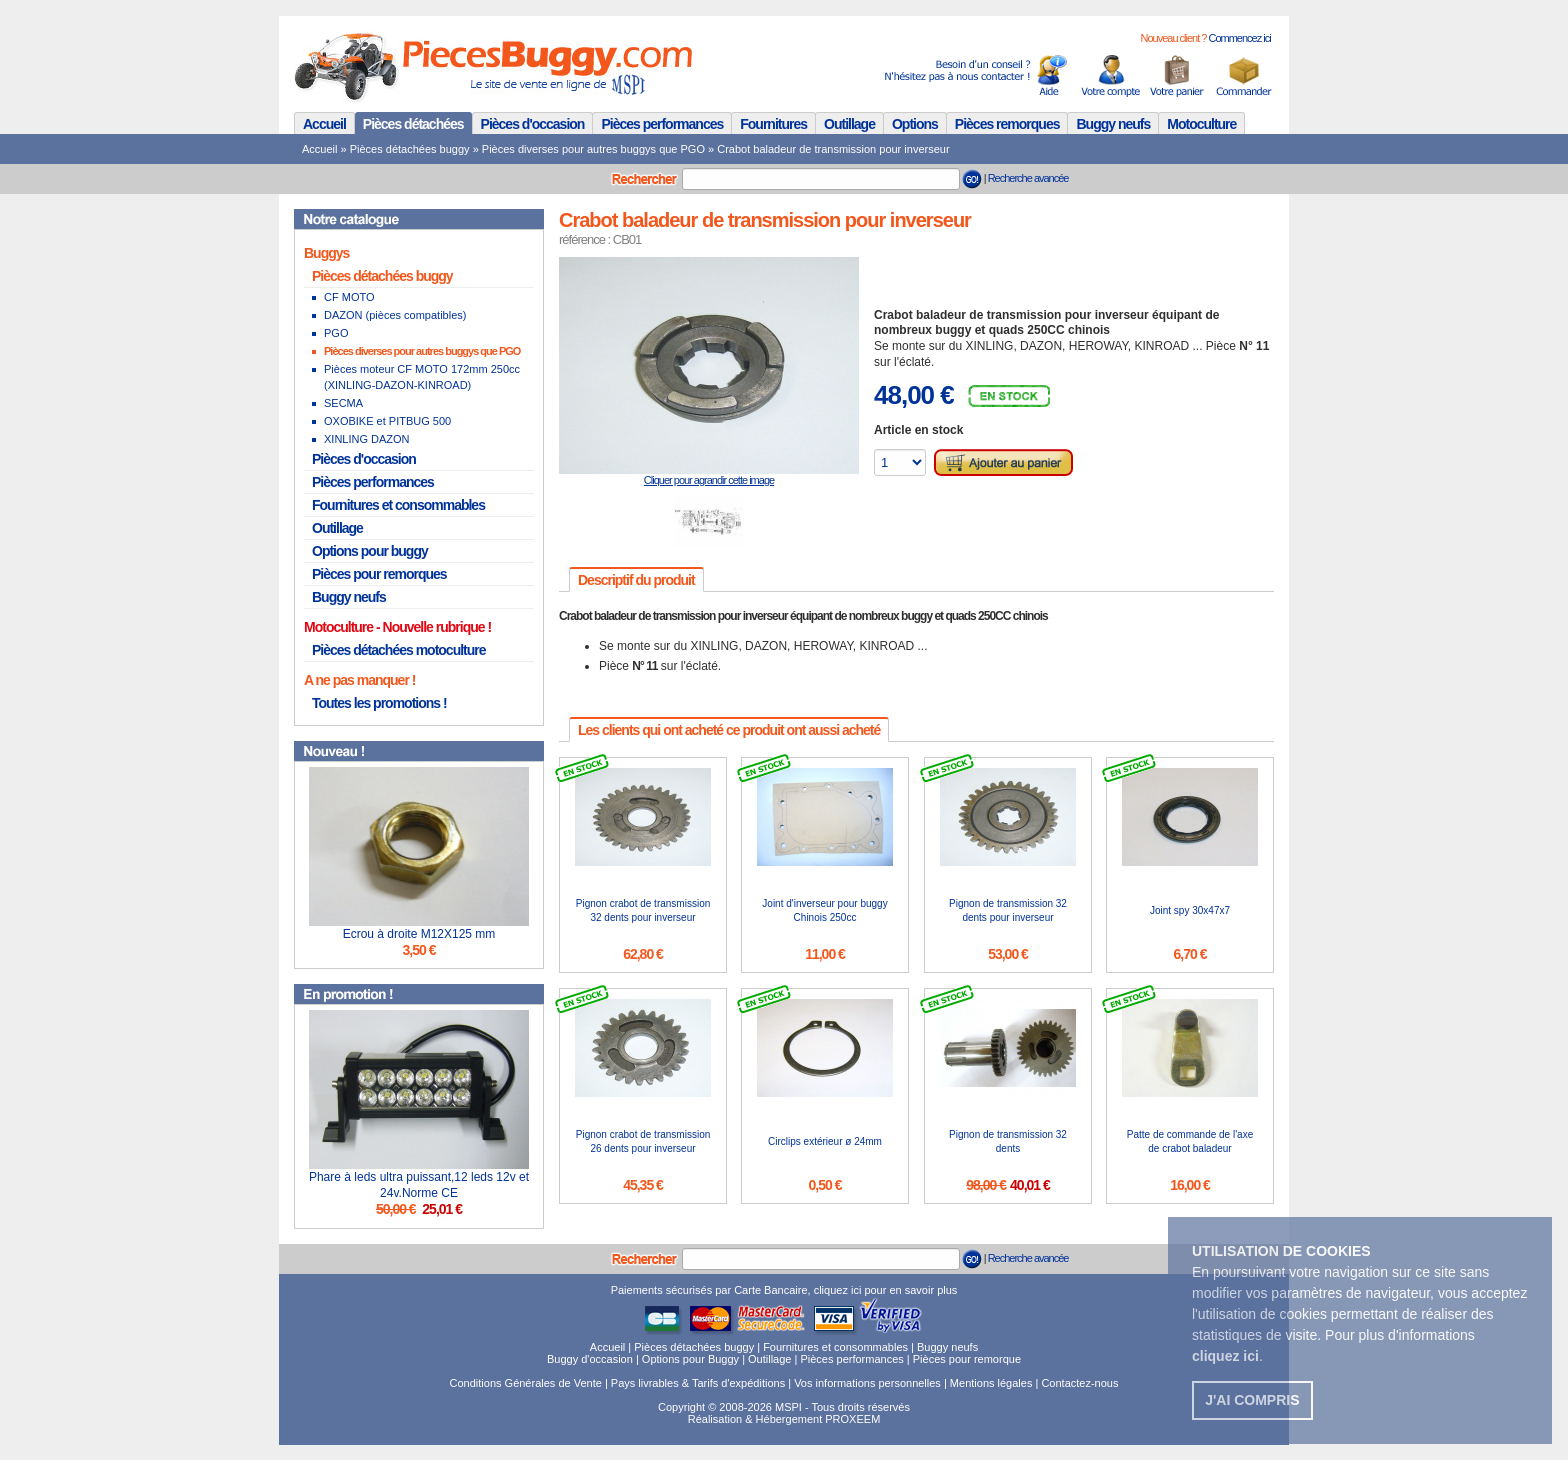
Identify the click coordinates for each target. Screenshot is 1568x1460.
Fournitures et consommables (398, 505)
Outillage (849, 124)
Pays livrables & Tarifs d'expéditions (698, 1383)
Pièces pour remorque (967, 1359)
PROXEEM (852, 1419)
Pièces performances (662, 124)
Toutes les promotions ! (379, 703)
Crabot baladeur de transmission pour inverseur (833, 149)
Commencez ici (1239, 38)
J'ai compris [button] (1252, 1400)
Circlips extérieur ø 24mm (825, 1141)
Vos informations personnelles (867, 1383)
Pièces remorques (1007, 124)
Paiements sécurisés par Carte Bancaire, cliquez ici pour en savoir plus (784, 1290)
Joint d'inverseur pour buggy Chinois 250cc (824, 910)
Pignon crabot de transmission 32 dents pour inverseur (643, 910)
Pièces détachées (413, 124)
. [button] (1227, 1356)
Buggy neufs (1113, 124)
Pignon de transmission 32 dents (1008, 1141)
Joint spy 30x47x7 (1190, 910)
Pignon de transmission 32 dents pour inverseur (1008, 910)
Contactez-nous (1079, 1383)
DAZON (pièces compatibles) (395, 315)
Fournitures (773, 124)
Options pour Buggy (690, 1359)
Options (915, 124)
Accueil (324, 124)
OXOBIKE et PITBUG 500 (387, 421)
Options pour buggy (370, 551)
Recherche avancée (1028, 178)
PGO (336, 333)
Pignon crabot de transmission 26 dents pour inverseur (643, 1141)
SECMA (343, 403)
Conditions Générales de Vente (526, 1383)
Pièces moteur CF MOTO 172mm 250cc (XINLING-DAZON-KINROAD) (422, 377)
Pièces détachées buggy (410, 149)
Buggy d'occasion (590, 1359)
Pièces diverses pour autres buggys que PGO (593, 149)
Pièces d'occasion (533, 124)
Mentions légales (991, 1383)
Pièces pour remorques (379, 574)
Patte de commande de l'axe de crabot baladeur (1190, 1141)
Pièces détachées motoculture (399, 650)
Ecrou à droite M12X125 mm (419, 934)
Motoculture (1201, 124)
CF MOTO (349, 297)
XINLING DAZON (367, 439)
